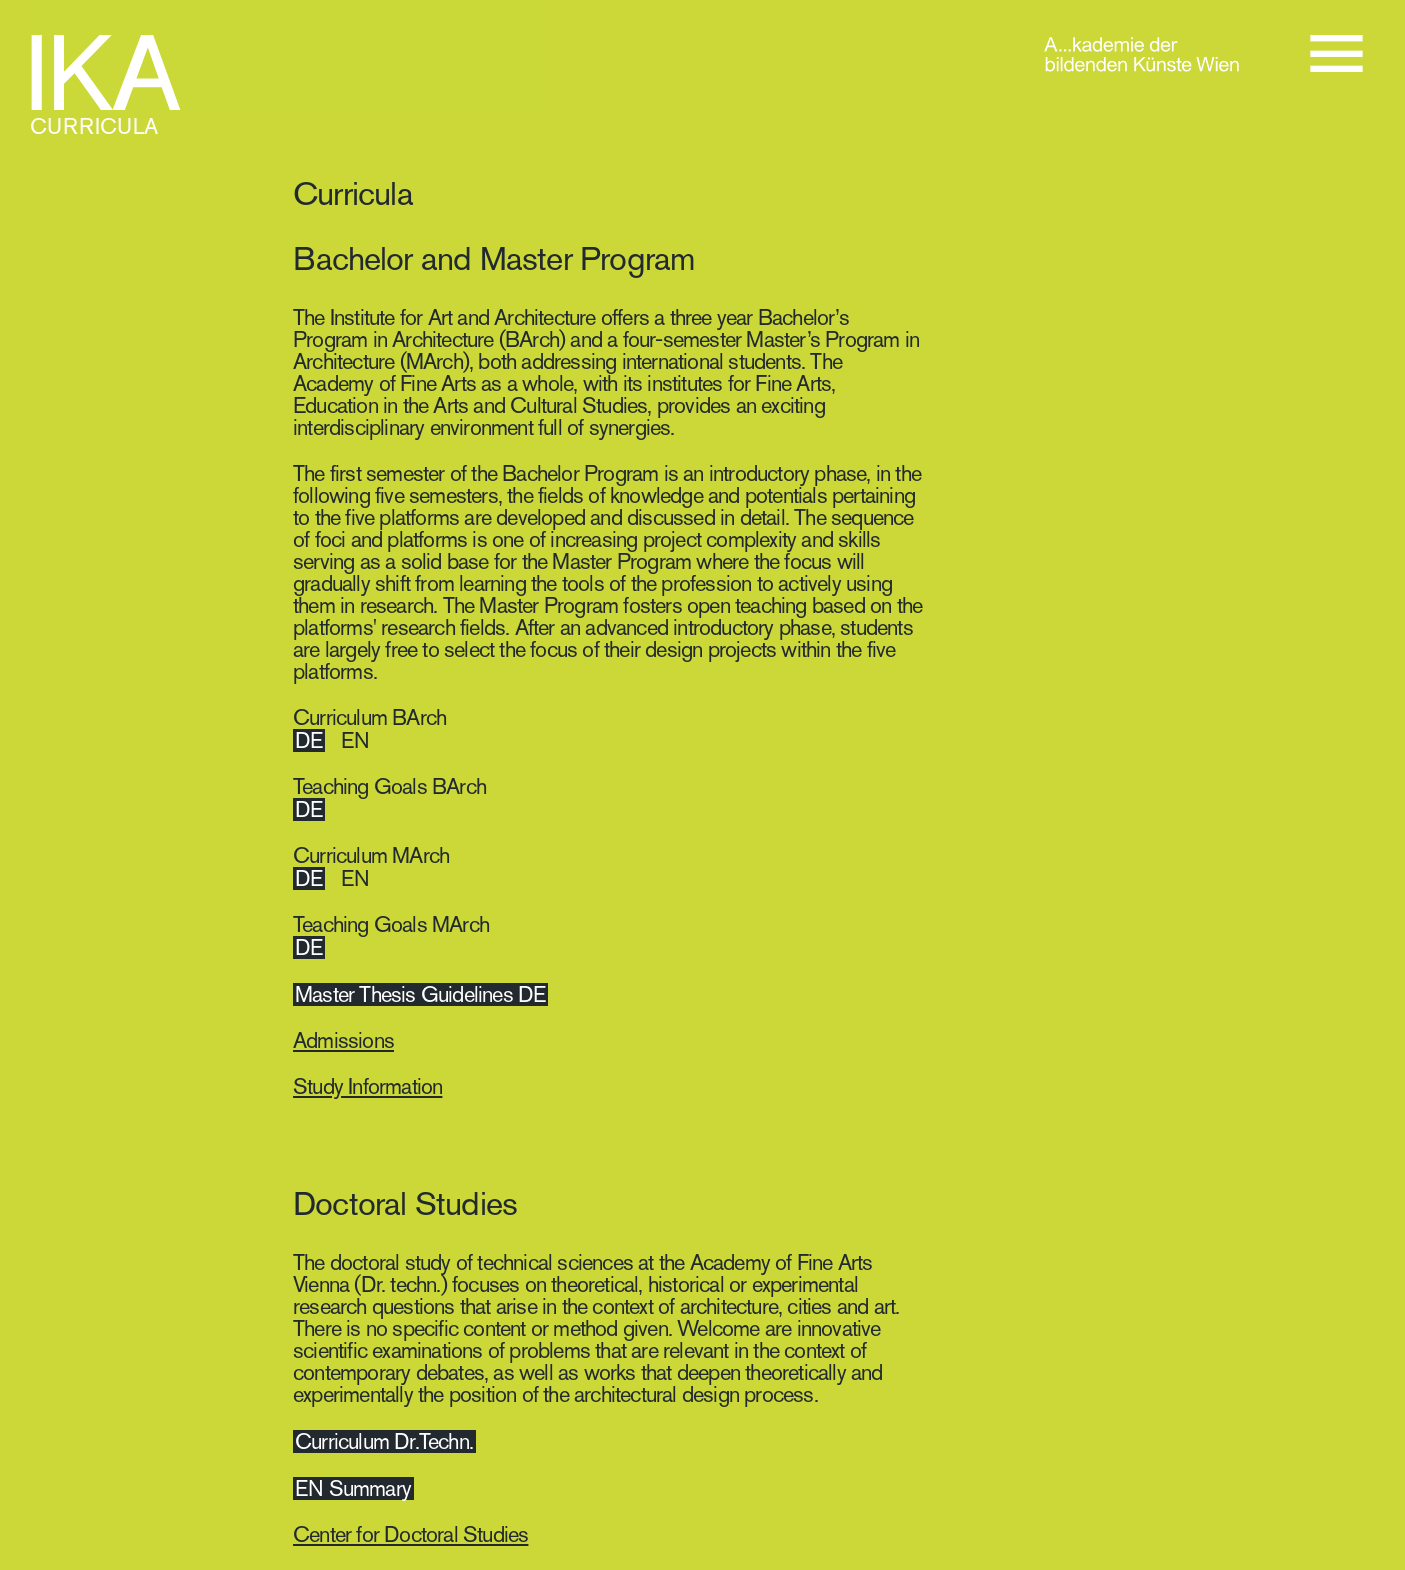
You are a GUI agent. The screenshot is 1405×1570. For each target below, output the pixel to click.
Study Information (367, 1086)
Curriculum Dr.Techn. (384, 1441)
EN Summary (353, 1488)
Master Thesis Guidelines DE (420, 994)
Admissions (343, 1040)
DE (308, 740)
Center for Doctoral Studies (410, 1534)
